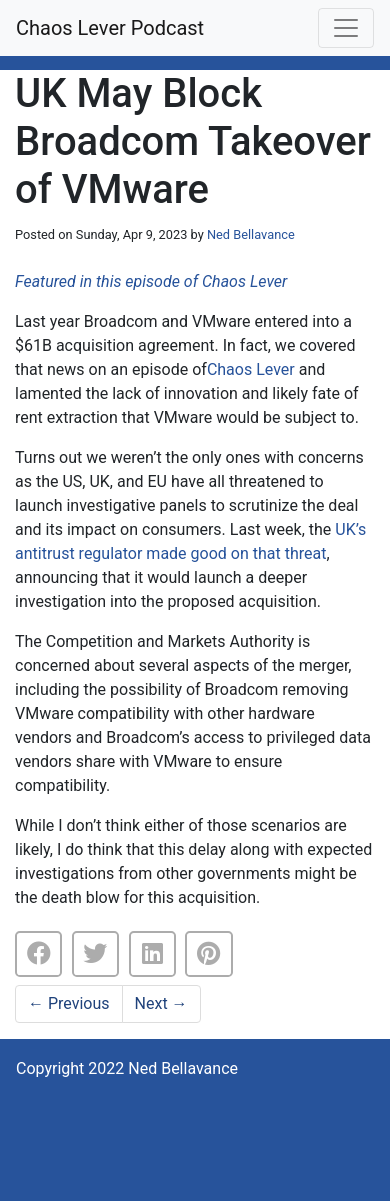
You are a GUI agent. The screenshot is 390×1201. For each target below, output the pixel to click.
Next (161, 1003)
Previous (69, 1003)
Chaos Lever (251, 369)
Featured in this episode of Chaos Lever (151, 281)
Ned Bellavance (251, 234)
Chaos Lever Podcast (110, 28)
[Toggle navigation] (346, 28)
